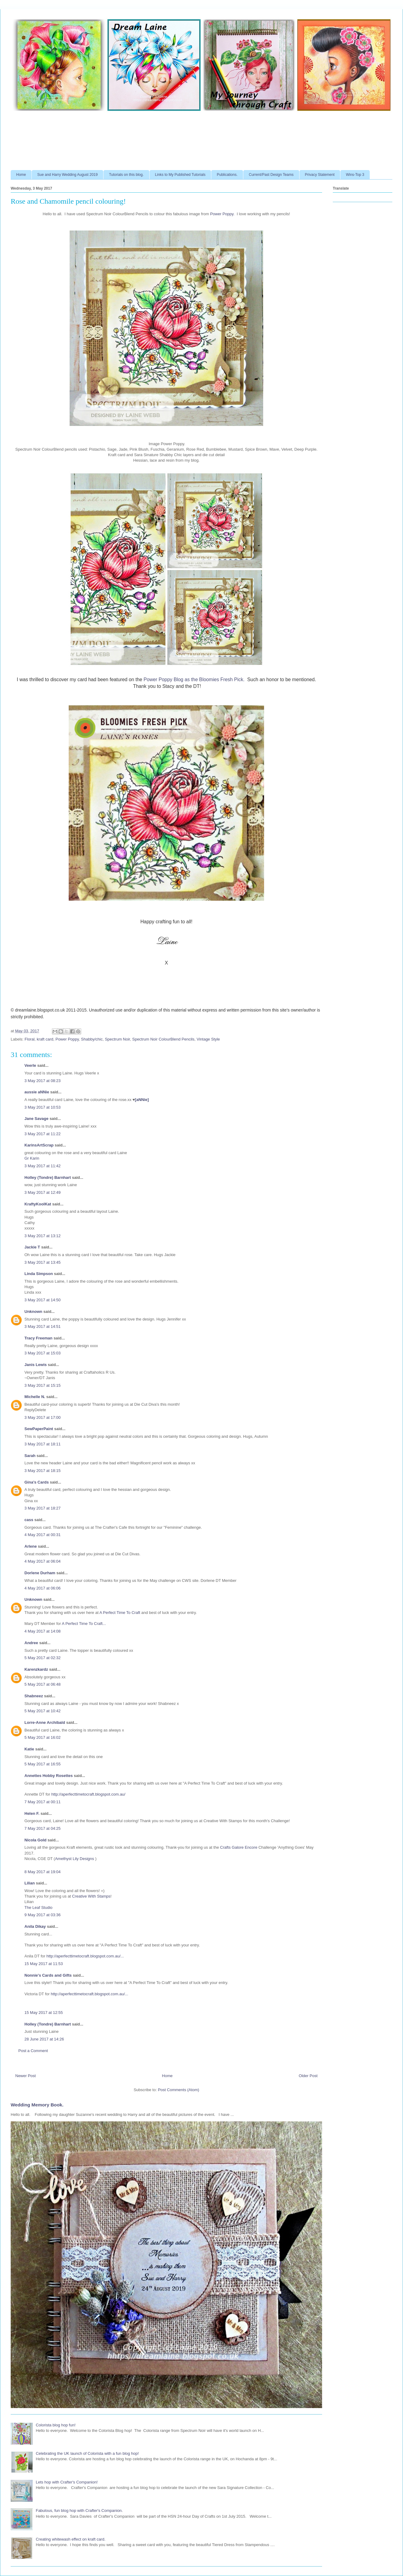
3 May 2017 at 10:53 (42, 1107)
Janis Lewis (35, 1364)
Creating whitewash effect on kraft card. (70, 2539)
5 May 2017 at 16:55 (42, 1764)
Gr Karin (31, 1158)
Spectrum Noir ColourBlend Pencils (163, 1039)
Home (21, 175)
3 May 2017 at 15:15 (42, 1385)
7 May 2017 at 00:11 (42, 1802)
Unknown (33, 1311)
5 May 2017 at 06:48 (42, 1684)
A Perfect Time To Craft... (84, 1623)
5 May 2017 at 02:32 (42, 1657)
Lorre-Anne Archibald (44, 1722)
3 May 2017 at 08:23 (42, 1080)
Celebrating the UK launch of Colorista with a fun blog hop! (87, 2453)
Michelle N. (34, 1396)
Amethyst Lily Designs (75, 1858)
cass (28, 1519)
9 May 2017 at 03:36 (42, 1915)
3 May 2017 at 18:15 (42, 1470)
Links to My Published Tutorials (180, 175)
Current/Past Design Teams (271, 175)
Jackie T (32, 1247)
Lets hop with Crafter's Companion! (67, 2482)
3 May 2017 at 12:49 (42, 1192)
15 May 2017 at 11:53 (43, 1963)
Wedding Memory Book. (37, 2104)
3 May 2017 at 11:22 (42, 1134)
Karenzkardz (36, 1669)
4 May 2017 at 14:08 (42, 1631)
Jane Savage (36, 1118)
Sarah (29, 1455)
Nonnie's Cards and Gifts (48, 1975)
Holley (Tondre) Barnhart (47, 1177)
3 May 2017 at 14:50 (42, 1300)
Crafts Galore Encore (239, 1847)
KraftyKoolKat (37, 1204)
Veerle (30, 1065)
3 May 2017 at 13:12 (42, 1236)
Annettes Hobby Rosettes (48, 1775)
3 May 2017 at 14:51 (42, 1326)
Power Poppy (67, 1039)
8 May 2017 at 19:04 (42, 1871)
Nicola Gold (35, 1840)
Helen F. (31, 1813)
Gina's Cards (36, 1482)
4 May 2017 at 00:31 (42, 1534)
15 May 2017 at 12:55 (43, 2012)
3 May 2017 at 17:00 (42, 1417)
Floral (30, 1039)
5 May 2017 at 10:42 (42, 1711)
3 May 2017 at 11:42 (42, 1166)
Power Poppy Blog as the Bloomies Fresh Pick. (194, 679)
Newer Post (25, 2075)
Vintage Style (208, 1039)
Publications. (227, 175)
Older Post (308, 2075)
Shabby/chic (92, 1039)
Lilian (29, 1883)
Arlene (30, 1546)
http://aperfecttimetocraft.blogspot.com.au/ (88, 1794)
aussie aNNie (36, 1092)
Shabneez (33, 1696)
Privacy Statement (320, 175)
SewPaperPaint (38, 1428)
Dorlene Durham (39, 1573)
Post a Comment (33, 2050)
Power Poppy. (222, 214)
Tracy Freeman (38, 1338)
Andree (31, 1642)
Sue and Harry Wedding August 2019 (67, 175)
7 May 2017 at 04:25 (42, 1828)
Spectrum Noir (117, 1039)
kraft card (45, 1039)
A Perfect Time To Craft (120, 1612)
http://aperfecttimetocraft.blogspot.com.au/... (85, 1956)
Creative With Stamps (91, 1896)
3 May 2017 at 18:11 (42, 1444)
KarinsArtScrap (38, 1145)
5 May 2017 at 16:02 (42, 1737)
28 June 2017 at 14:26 (44, 2039)
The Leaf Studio (38, 1907)
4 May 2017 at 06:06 (42, 1588)
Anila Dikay (35, 1926)
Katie (29, 1749)
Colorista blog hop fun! (55, 2425)
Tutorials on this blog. (126, 175)
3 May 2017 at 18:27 (42, 1508)
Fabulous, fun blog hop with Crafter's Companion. (79, 2510)
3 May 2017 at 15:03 (42, 1353)
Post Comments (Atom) (178, 2089)
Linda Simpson (38, 1273)
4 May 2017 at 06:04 (42, 1561)
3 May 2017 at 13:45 (42, 1262)
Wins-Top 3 (355, 175)
